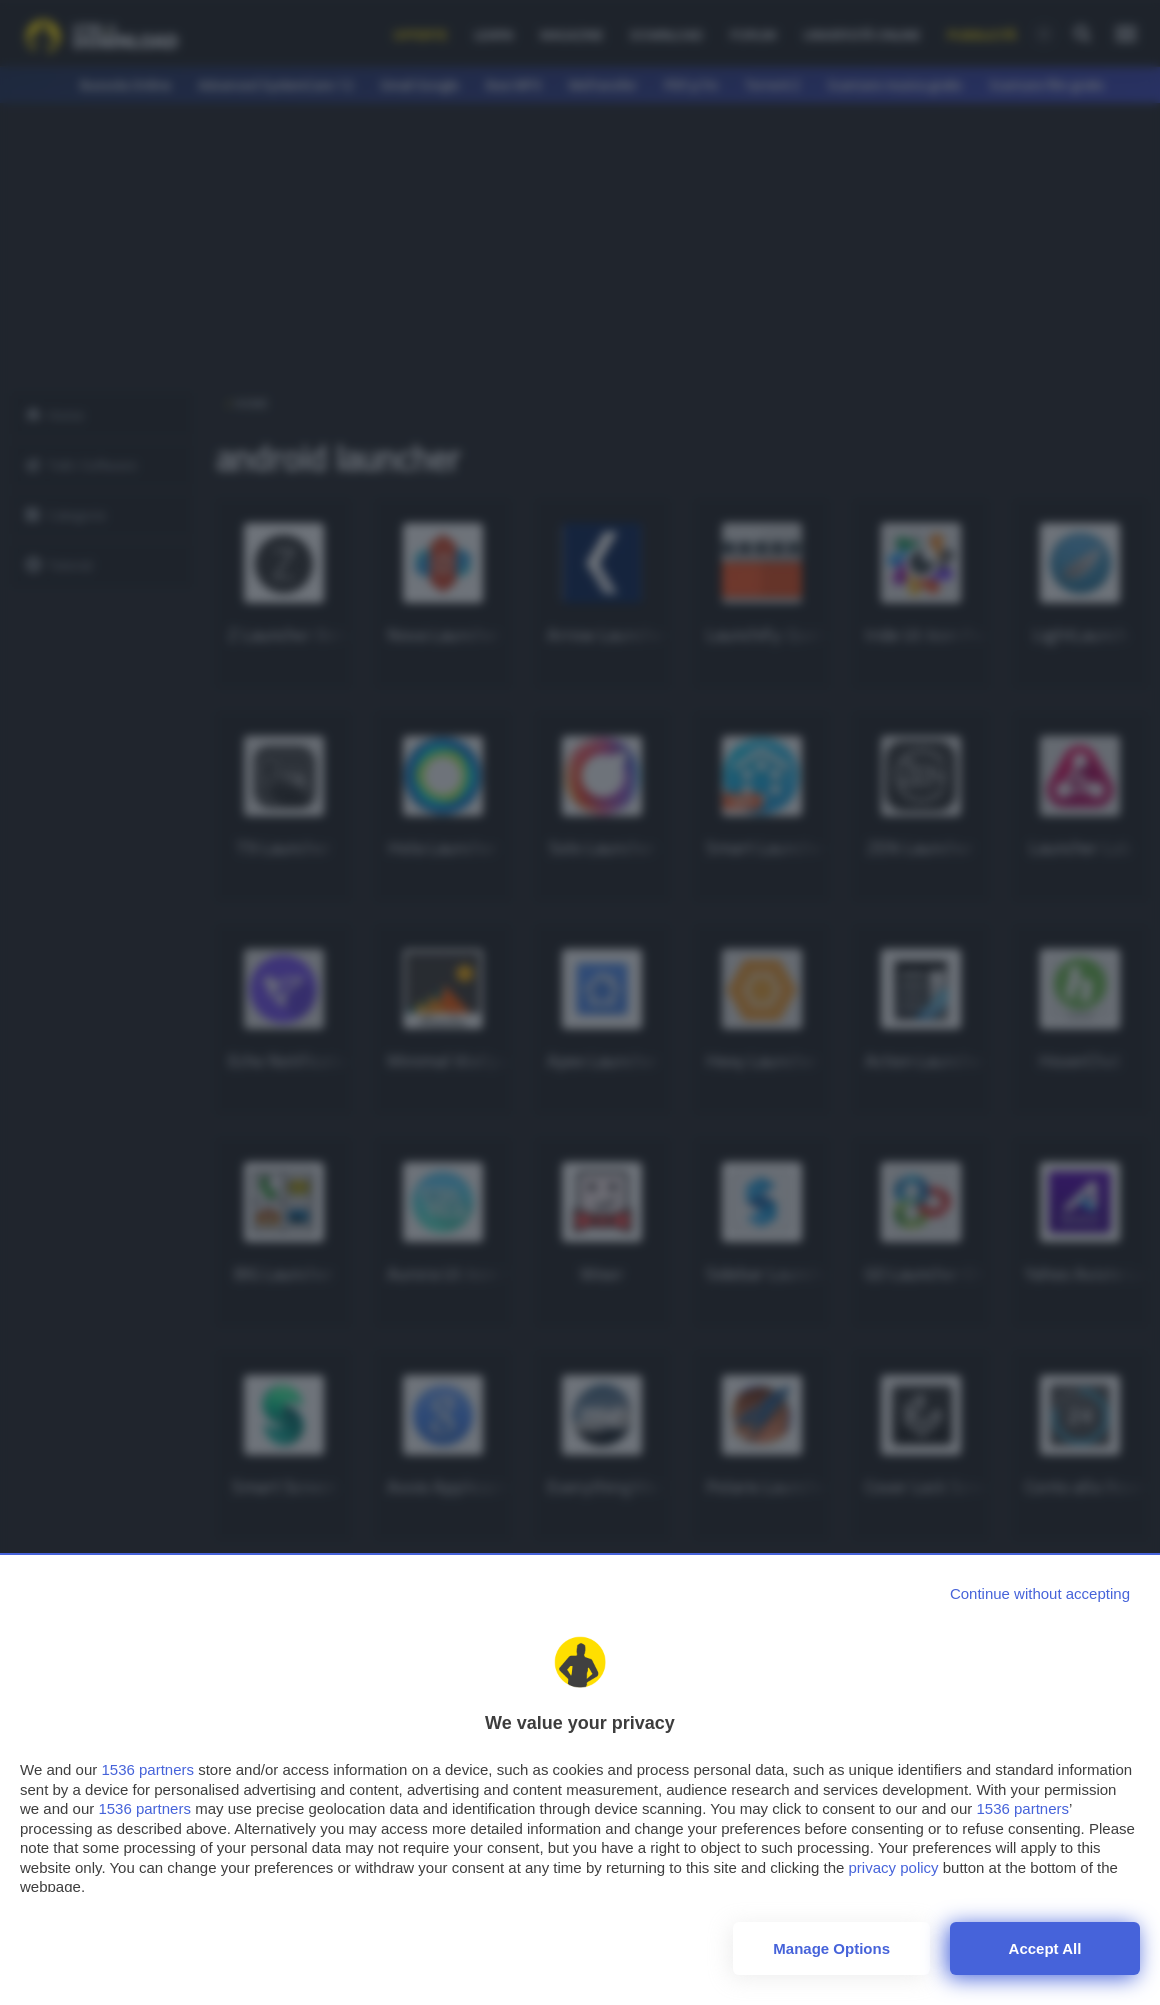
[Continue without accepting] (1040, 1593)
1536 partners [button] (147, 1769)
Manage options (831, 1948)
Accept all (1045, 1948)
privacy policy (894, 1867)
